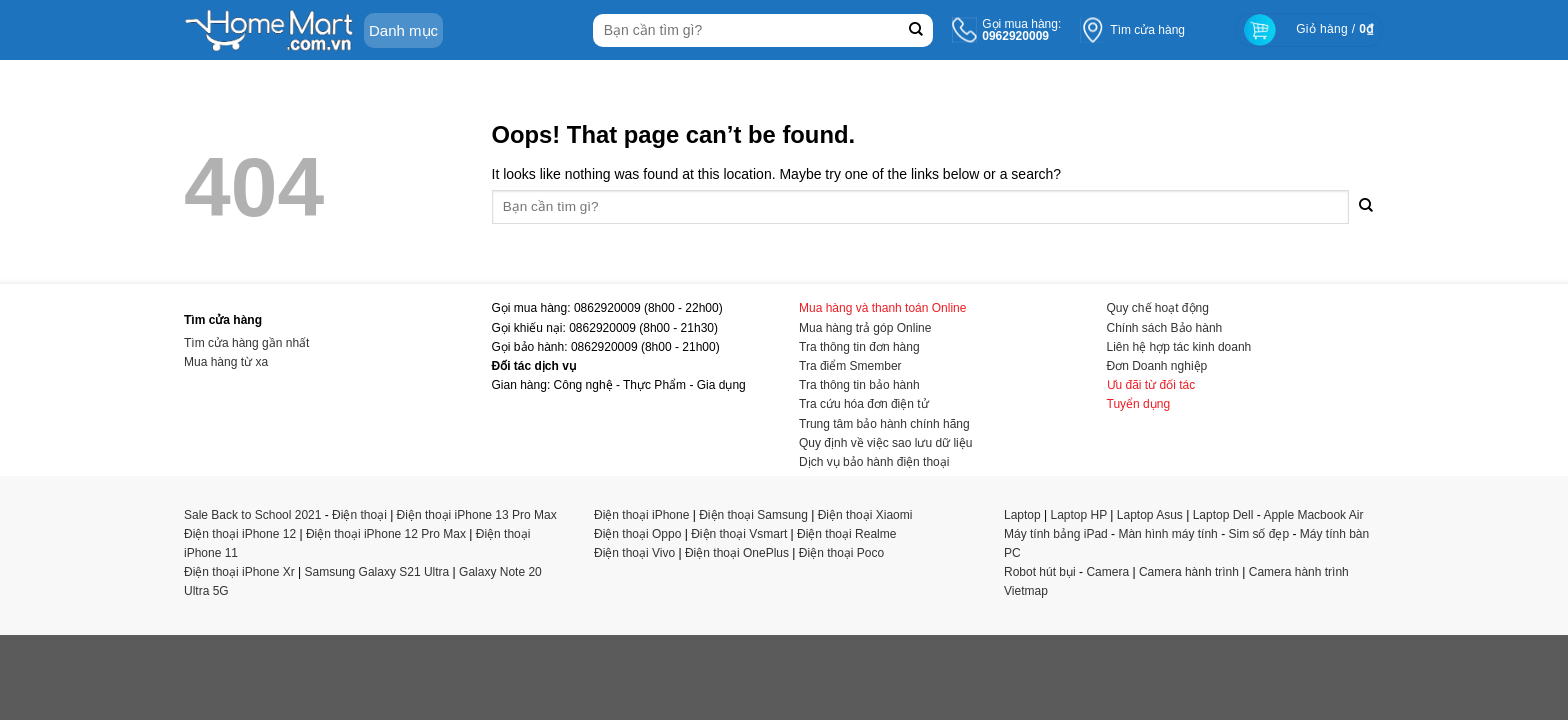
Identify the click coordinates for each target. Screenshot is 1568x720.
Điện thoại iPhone (641, 515)
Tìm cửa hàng (1147, 30)
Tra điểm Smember (850, 366)
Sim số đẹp (1258, 534)
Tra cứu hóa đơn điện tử (864, 404)
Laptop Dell (1223, 515)
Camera (1107, 572)
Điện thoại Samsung (753, 515)
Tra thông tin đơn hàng (859, 347)
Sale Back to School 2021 (252, 515)
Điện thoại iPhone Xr (239, 572)
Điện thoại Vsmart (739, 534)
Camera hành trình (1189, 572)
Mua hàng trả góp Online (865, 328)
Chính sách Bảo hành (1165, 328)
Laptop (1022, 515)
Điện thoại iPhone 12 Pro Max (386, 534)
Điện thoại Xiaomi (865, 515)
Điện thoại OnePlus (737, 553)
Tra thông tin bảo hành (859, 385)
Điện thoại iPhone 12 (240, 534)
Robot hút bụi (1040, 572)
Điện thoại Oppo (637, 534)
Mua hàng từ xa (226, 362)
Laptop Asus (1150, 515)
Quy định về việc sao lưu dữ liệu (885, 443)
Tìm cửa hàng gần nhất (246, 343)
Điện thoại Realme (846, 534)
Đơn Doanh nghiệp (1157, 366)
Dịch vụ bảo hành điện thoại (874, 462)
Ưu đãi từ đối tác (1151, 385)
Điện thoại (359, 515)
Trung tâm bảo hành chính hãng (884, 424)
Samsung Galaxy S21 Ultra (377, 572)
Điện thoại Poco (841, 553)
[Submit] (915, 30)
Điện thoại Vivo (634, 553)
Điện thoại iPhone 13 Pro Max (477, 515)
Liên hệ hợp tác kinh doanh (1179, 347)
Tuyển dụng (1139, 404)
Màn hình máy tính (1167, 534)
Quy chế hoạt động (1158, 308)
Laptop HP (1079, 515)
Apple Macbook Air (1313, 515)
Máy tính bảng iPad (1056, 534)
